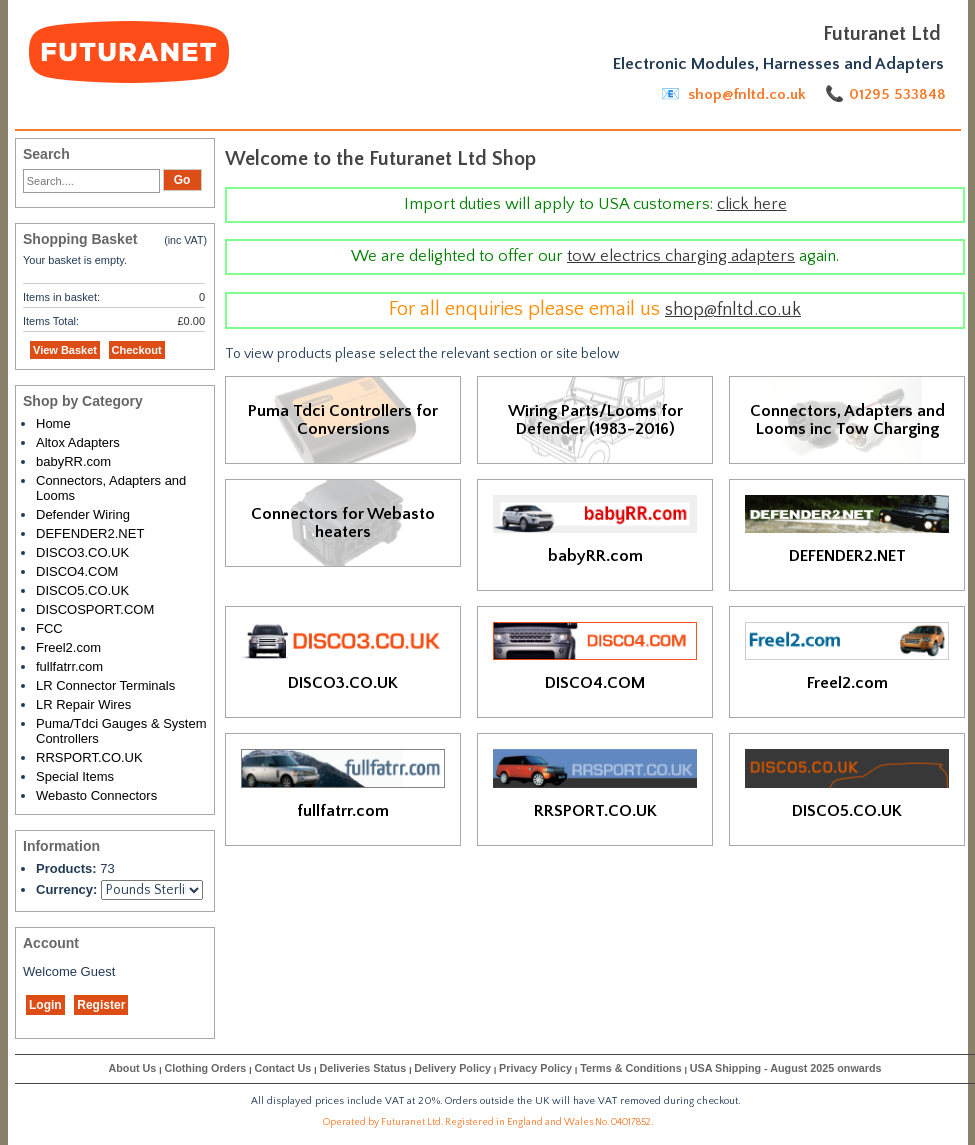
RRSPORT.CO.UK (89, 757)
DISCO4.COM (77, 571)
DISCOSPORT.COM (95, 609)
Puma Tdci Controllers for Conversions (343, 420)
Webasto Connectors (96, 795)
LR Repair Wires (83, 704)
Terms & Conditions (630, 1068)
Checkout (137, 350)
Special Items (75, 776)
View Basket (65, 350)
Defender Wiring (83, 514)
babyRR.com (73, 461)
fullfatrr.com (69, 666)
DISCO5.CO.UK (82, 590)
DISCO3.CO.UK (82, 552)
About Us (132, 1068)
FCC (49, 628)
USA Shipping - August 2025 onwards (786, 1068)
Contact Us (282, 1068)
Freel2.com (68, 647)
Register (101, 1005)
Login (45, 1005)
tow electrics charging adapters (681, 256)
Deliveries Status (362, 1068)
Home (53, 423)
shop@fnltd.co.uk (733, 309)
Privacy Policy (535, 1068)
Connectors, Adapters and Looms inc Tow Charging (847, 420)
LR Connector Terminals (105, 685)
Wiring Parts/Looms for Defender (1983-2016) (595, 420)
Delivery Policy (452, 1068)
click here (752, 204)
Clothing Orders (205, 1068)
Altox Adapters (78, 442)
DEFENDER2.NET (90, 533)
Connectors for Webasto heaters (343, 523)
